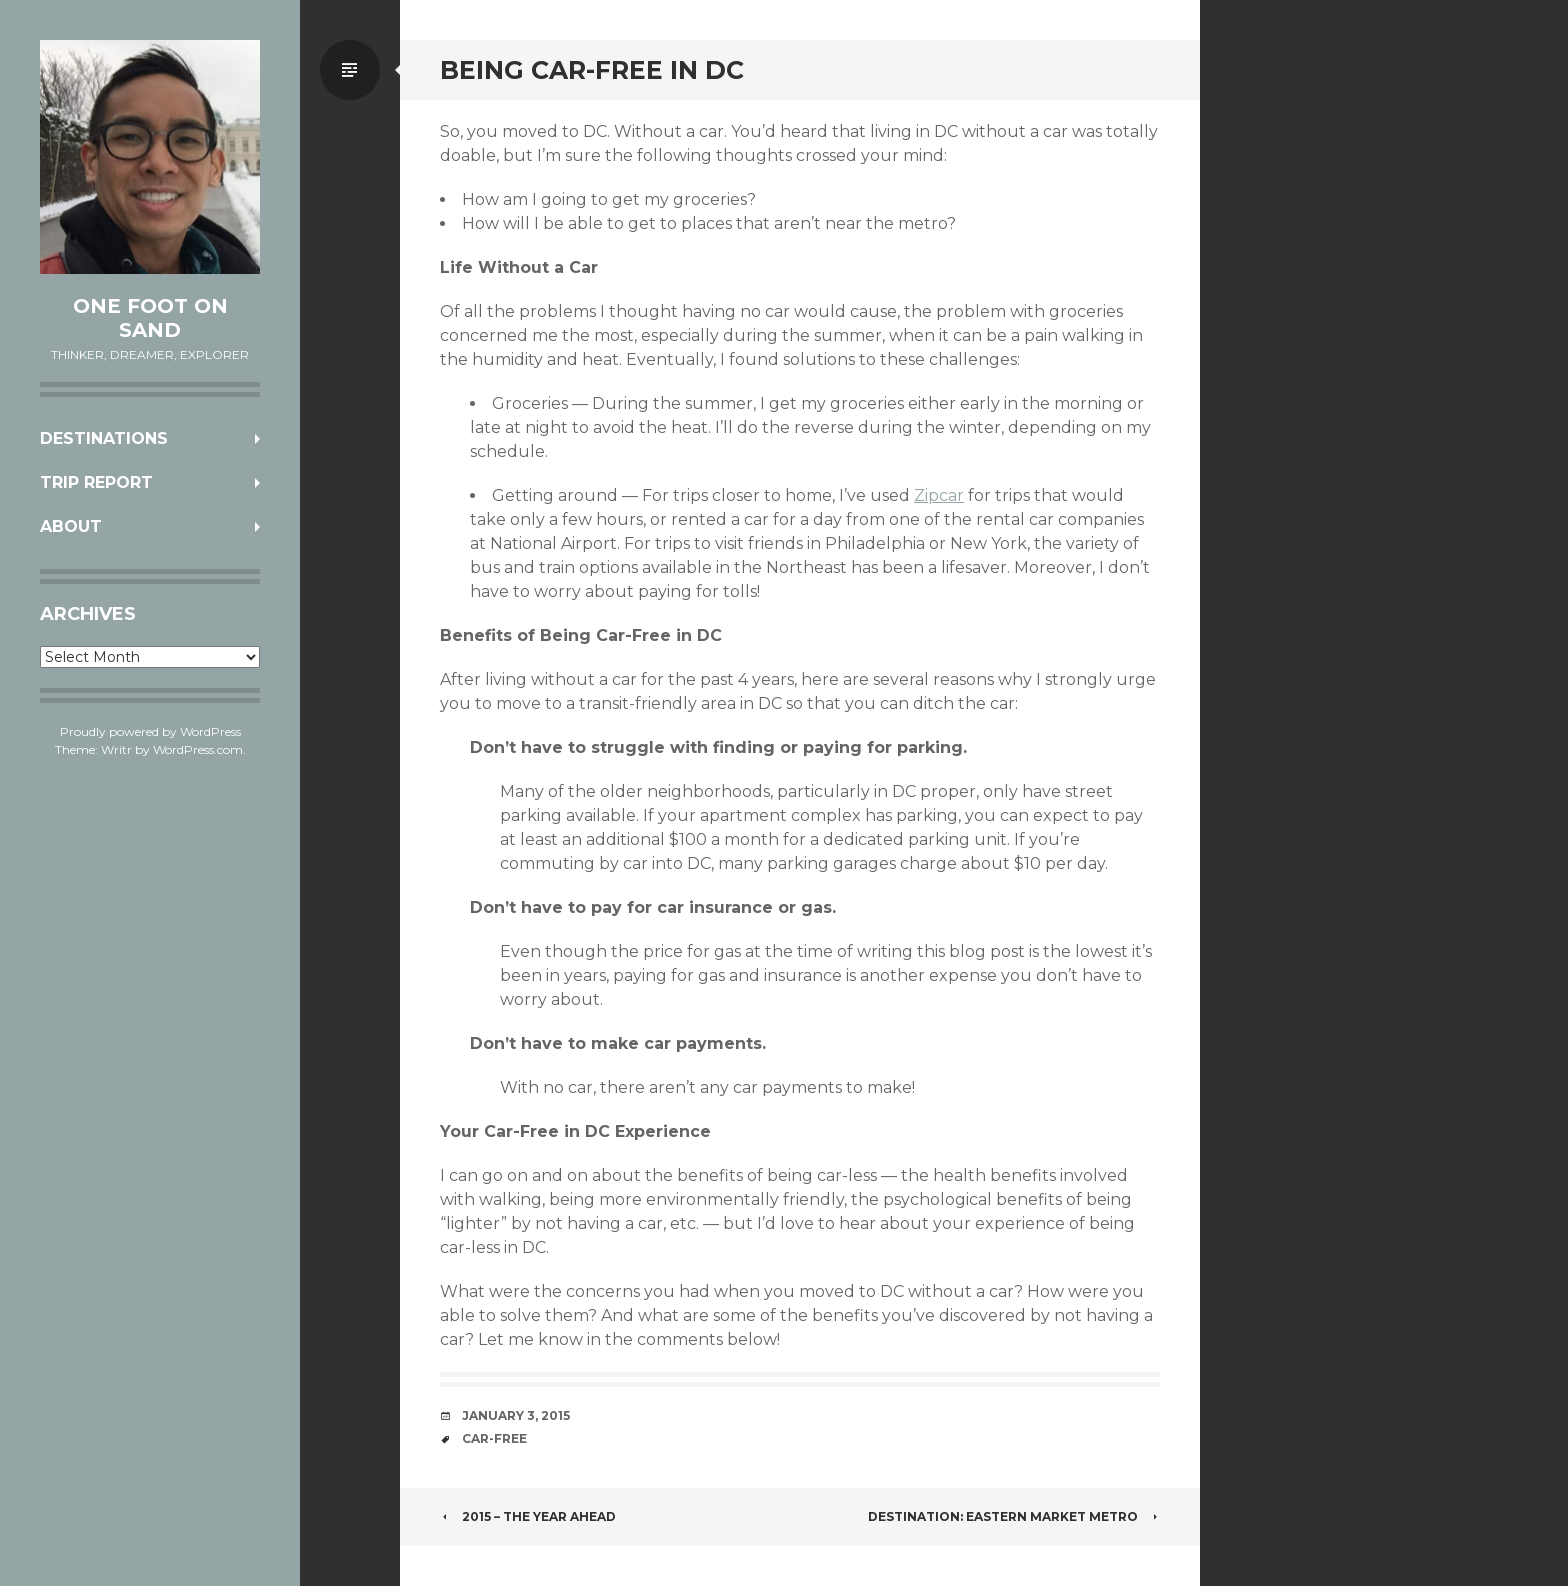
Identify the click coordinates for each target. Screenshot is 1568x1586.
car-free (494, 1438)
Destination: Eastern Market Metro (1014, 1516)
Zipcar (939, 495)
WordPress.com (198, 749)
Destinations (104, 438)
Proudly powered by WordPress (150, 731)
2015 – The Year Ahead (528, 1516)
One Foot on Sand (150, 318)
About (71, 526)
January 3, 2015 (516, 1415)
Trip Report (96, 482)
